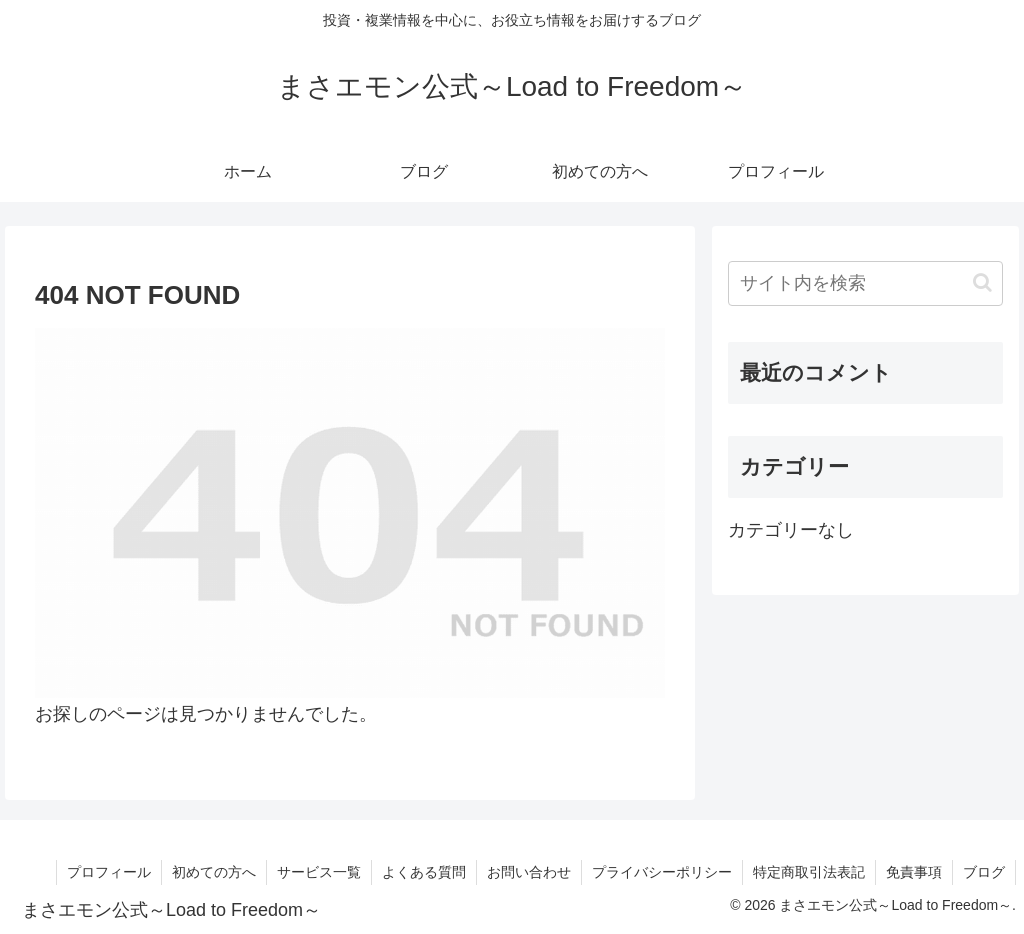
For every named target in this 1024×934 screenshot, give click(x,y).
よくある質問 (424, 872)
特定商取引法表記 (809, 872)
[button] (982, 282)
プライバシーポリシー (662, 872)
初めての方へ (214, 872)
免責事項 (914, 872)
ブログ (984, 872)
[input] (865, 283)
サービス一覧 (319, 872)
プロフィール (109, 872)
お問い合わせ (529, 872)
